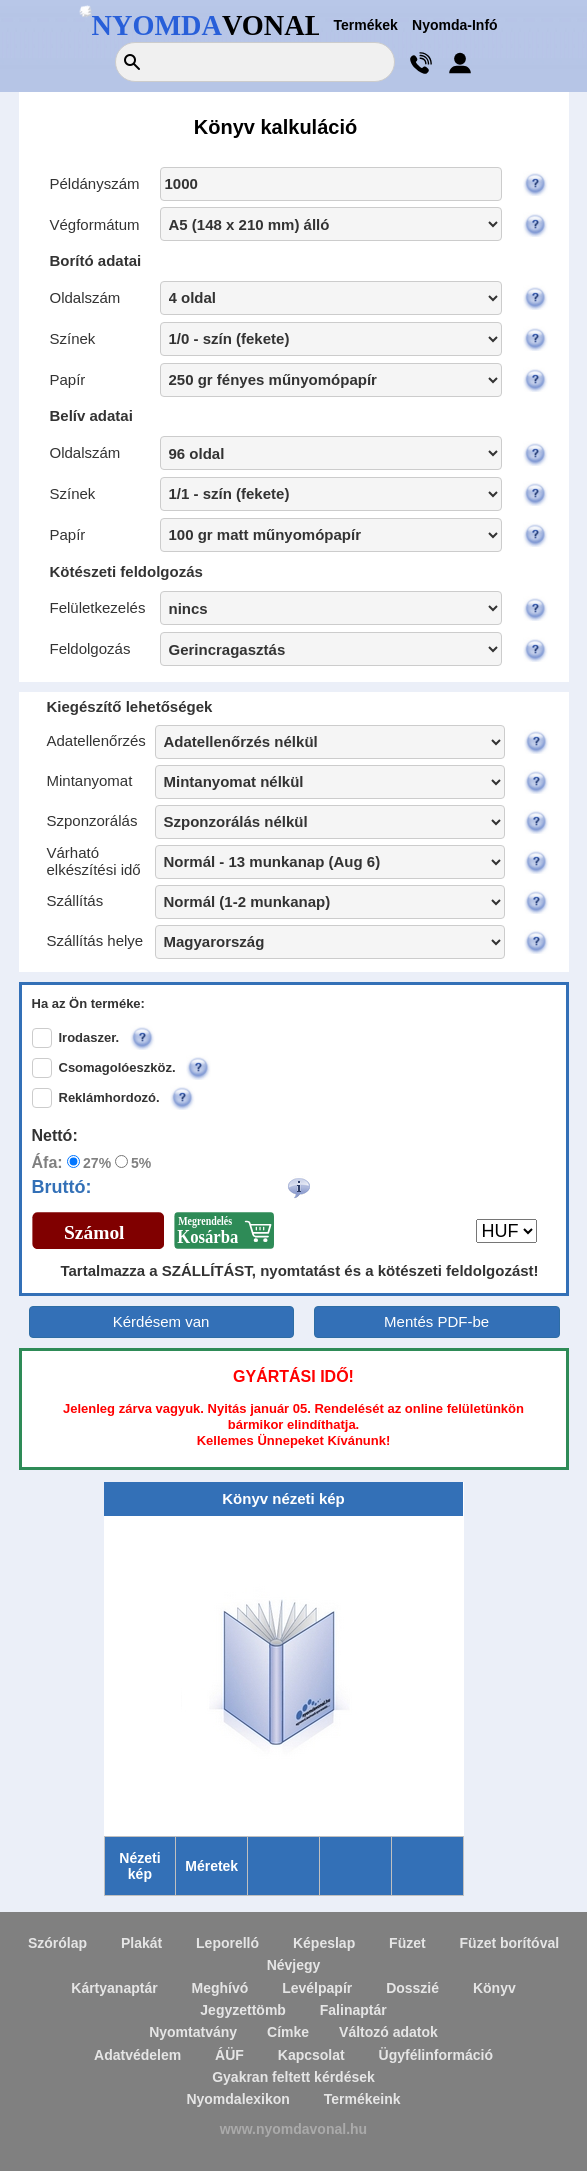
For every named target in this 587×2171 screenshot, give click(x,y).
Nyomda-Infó (455, 25)
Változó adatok (388, 2032)
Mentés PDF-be (436, 1321)
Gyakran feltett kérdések (293, 2077)
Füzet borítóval (510, 1943)
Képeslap (324, 1943)
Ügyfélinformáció (436, 2055)
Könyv (494, 1988)
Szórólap (57, 1943)
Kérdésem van (161, 1321)
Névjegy (294, 1965)
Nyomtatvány (193, 2032)
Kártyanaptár (114, 1988)
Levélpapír (317, 1988)
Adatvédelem (137, 2055)
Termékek (366, 25)
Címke (288, 2032)
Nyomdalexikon (237, 2099)
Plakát (141, 1943)
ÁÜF (229, 2055)
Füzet (407, 1943)
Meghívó (220, 1988)
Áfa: (47, 1162)
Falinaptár (353, 2010)
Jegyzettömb (243, 2010)
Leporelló (227, 1943)
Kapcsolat (311, 2055)
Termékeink (362, 2099)
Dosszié (412, 1988)
